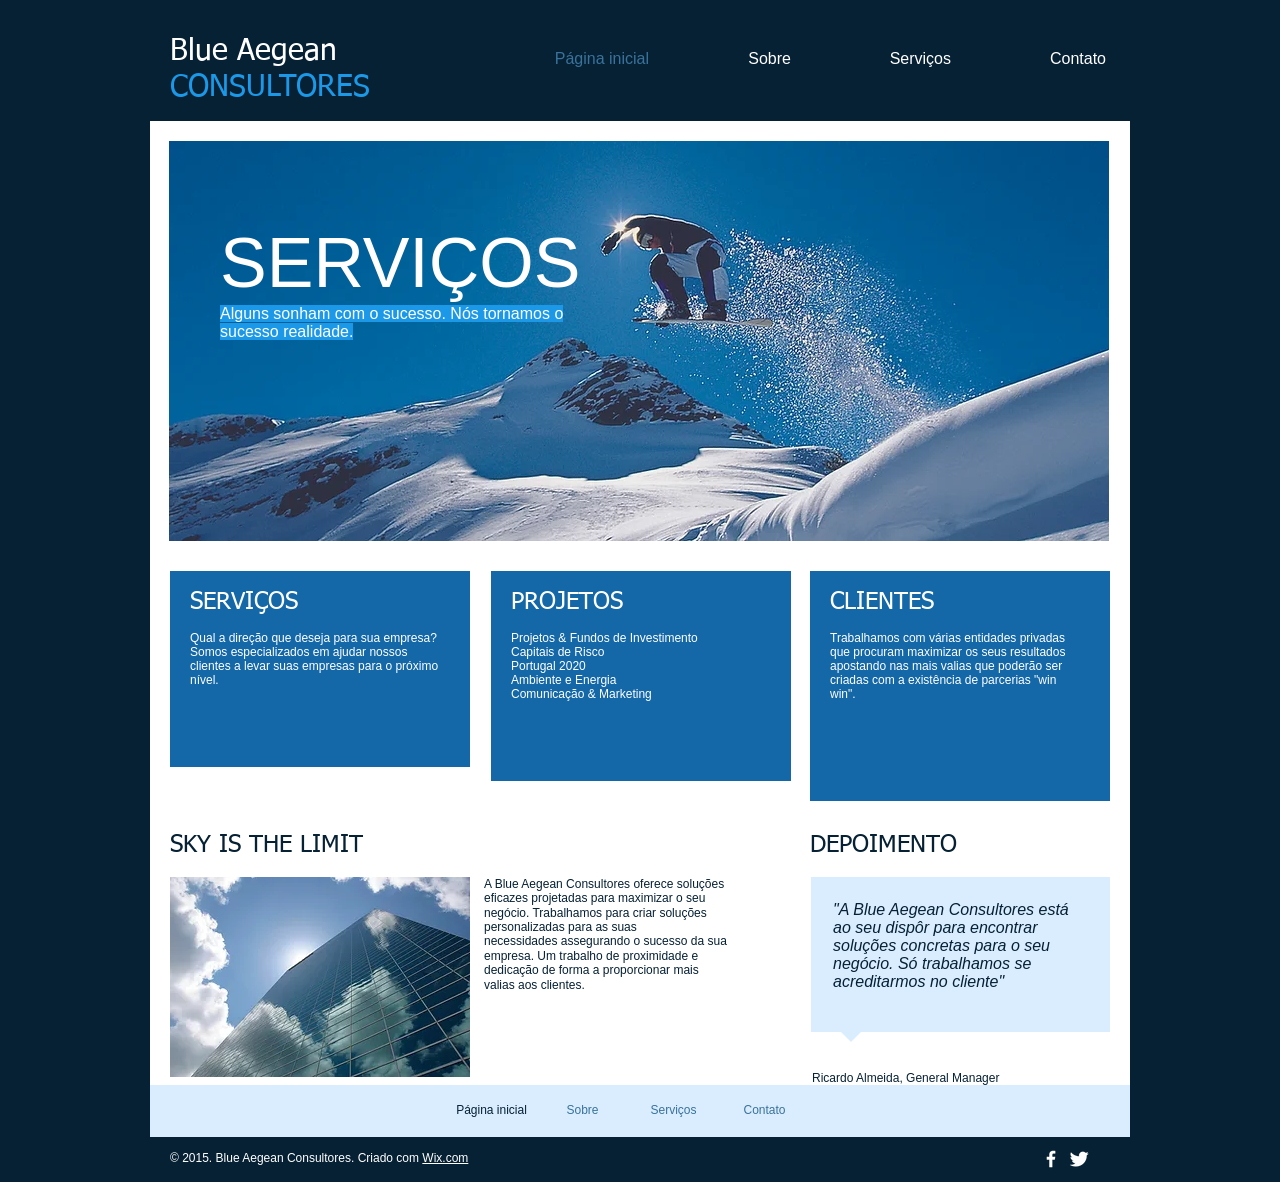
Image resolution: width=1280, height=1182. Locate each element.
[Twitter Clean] (1079, 1159)
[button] (639, 341)
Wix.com (445, 1158)
